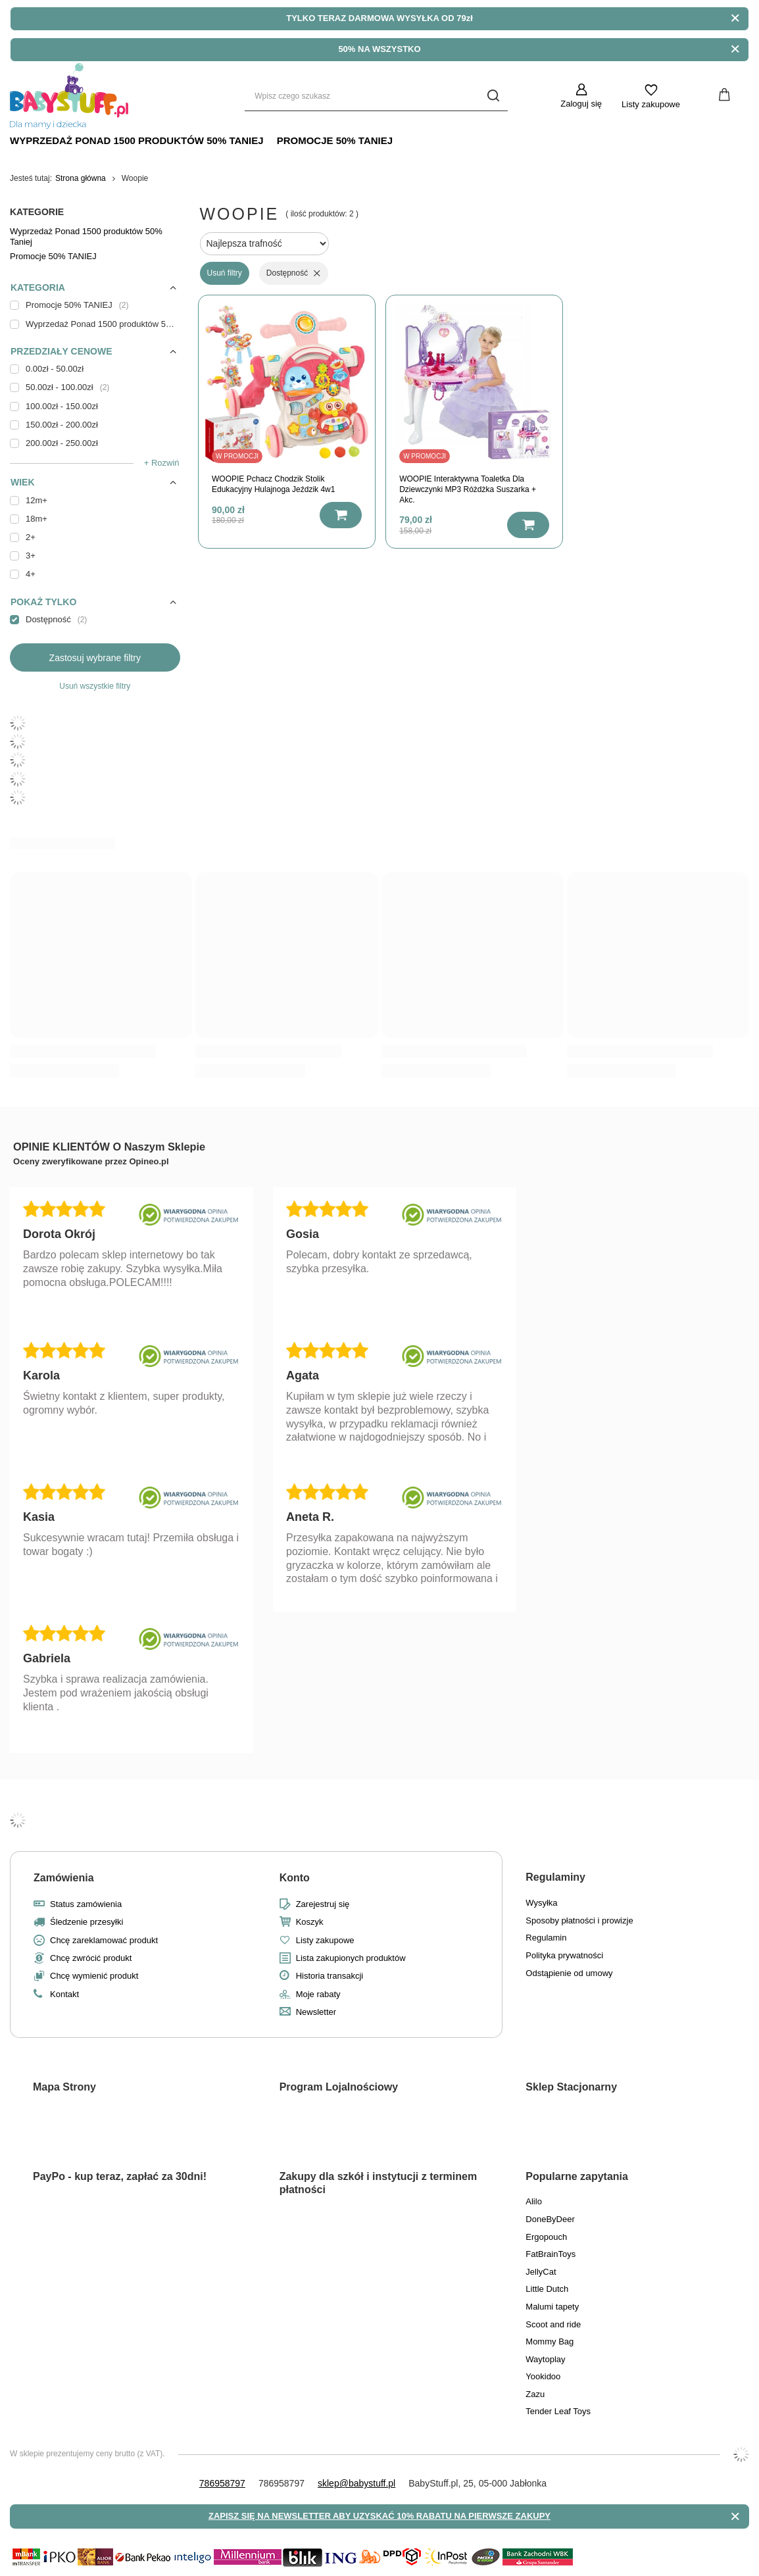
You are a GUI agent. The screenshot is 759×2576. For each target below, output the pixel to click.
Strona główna (80, 178)
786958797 (222, 2483)
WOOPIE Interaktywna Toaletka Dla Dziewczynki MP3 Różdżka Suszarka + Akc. (467, 489)
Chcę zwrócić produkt (91, 1958)
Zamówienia (64, 1877)
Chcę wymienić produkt (94, 1976)
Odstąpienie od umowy (569, 1973)
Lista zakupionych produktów (351, 1958)
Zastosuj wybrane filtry (95, 658)
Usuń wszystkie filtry (94, 686)
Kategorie (37, 212)
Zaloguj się (581, 104)
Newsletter (316, 2012)
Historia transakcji (330, 1976)
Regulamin (546, 1938)
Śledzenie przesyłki (86, 1922)
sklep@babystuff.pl (356, 2483)
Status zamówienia (86, 1904)
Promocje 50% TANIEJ (335, 140)
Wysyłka (541, 1903)
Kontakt (64, 1994)
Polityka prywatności (564, 1955)
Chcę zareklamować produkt (104, 1940)
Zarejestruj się (323, 1904)
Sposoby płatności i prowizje (579, 1920)
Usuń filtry (224, 273)
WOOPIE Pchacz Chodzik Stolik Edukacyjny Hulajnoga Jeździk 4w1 (273, 484)
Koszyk (310, 1922)
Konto (295, 1877)
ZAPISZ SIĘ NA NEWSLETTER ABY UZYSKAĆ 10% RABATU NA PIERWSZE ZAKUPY (379, 2516)
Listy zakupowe (651, 104)
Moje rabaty (318, 1994)
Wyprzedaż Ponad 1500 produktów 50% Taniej (137, 140)
